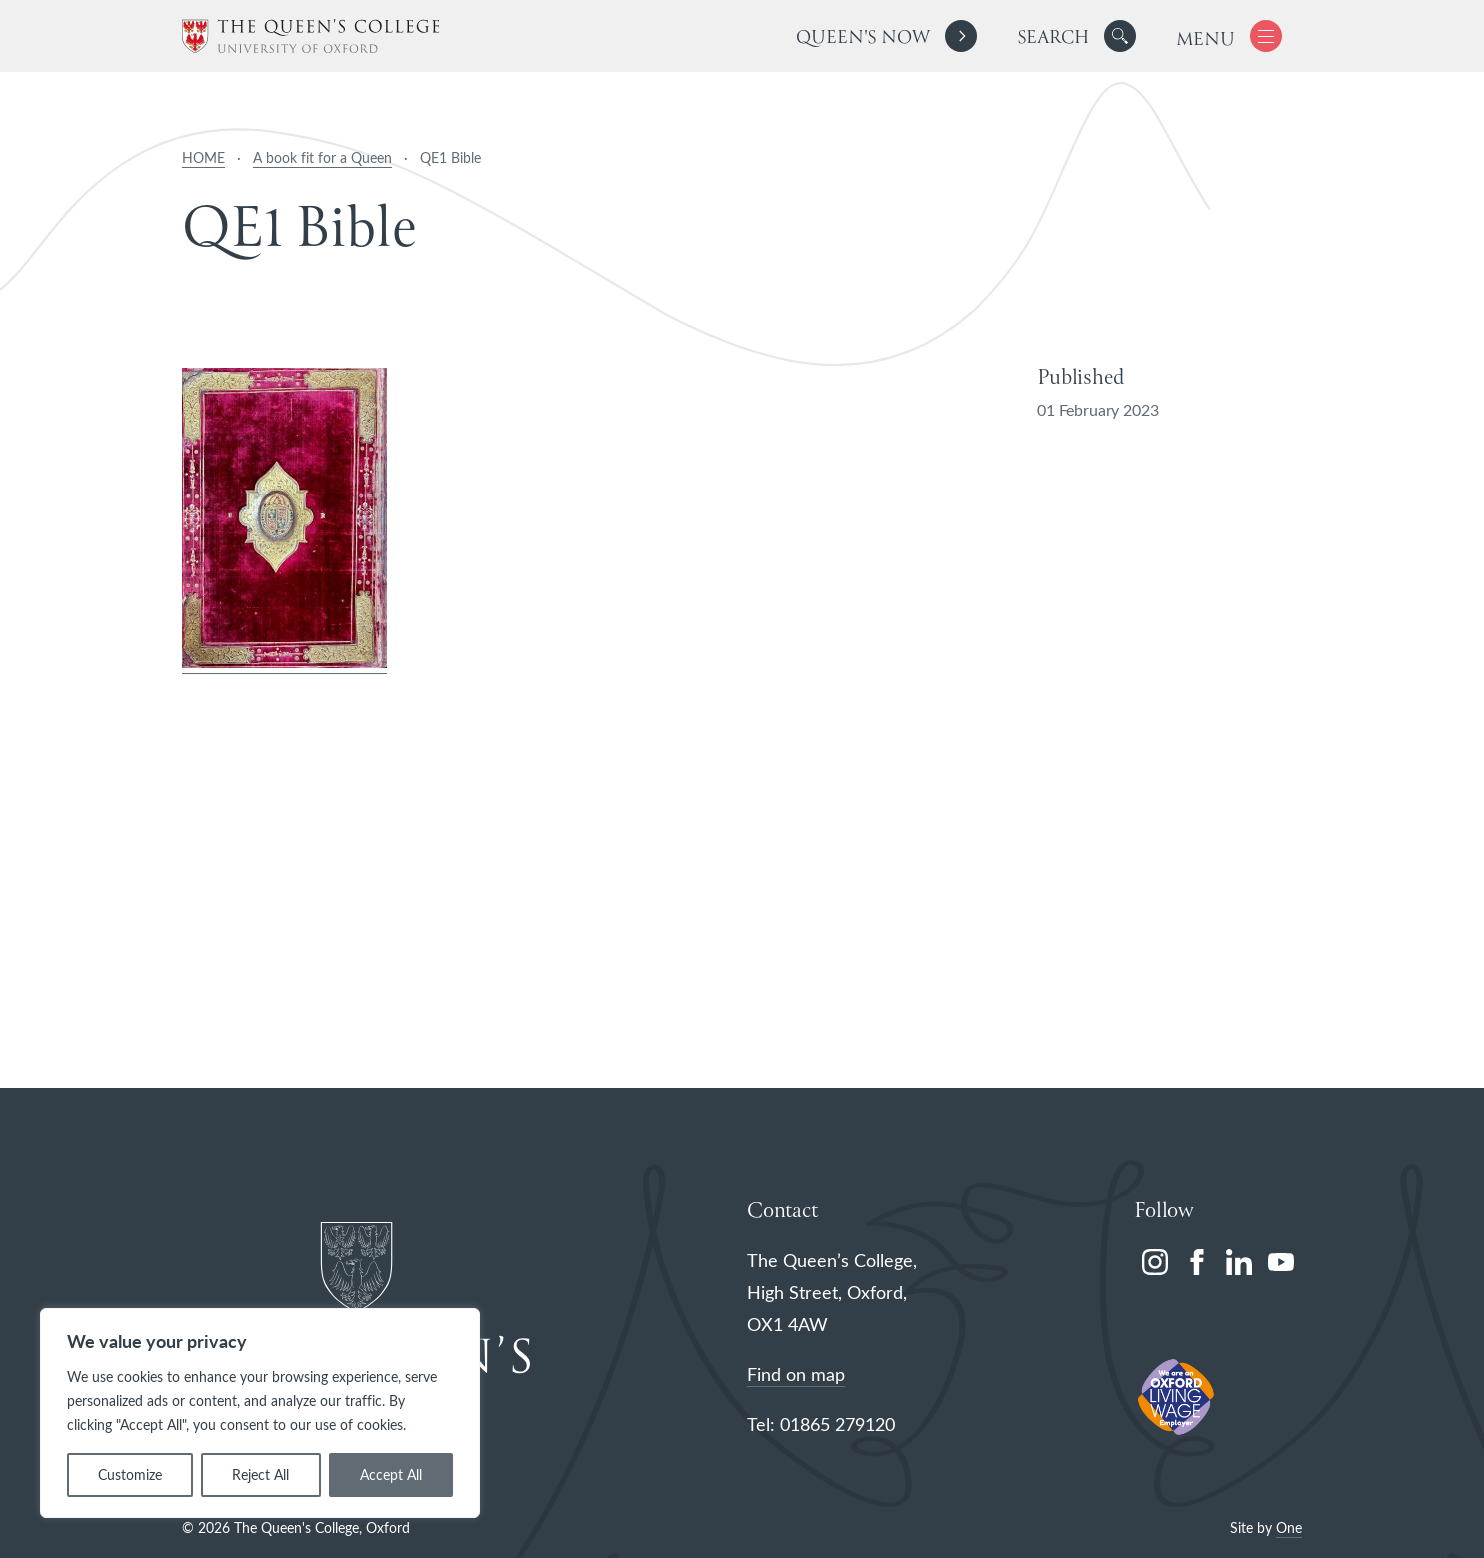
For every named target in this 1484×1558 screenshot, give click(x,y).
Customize (130, 1474)
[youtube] (1281, 1262)
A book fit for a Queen (322, 157)
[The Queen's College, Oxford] (310, 36)
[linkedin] (1239, 1262)
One (1289, 1527)
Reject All (260, 1474)
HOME (203, 157)
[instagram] (1155, 1262)
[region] (260, 1413)
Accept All (391, 1474)
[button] (1120, 36)
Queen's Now (862, 38)
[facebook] (1197, 1262)
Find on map (796, 1374)
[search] (1076, 36)
